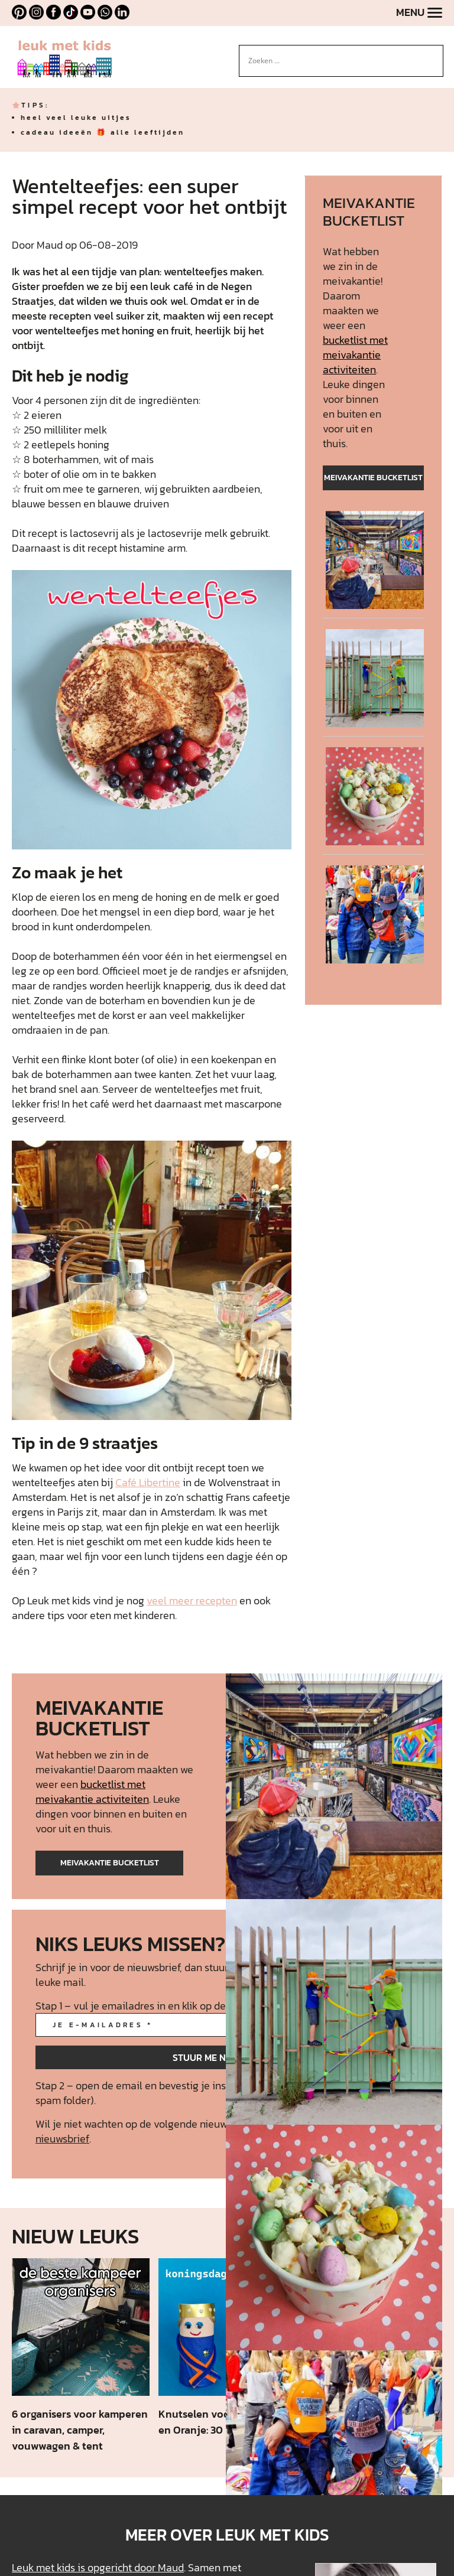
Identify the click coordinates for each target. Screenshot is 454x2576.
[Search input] (335, 60)
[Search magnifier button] (434, 53)
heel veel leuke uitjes (76, 117)
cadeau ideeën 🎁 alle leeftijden (102, 132)
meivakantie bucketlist (373, 477)
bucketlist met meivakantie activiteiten (355, 354)
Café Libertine (147, 1482)
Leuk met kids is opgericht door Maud (98, 2567)
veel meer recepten (192, 1600)
